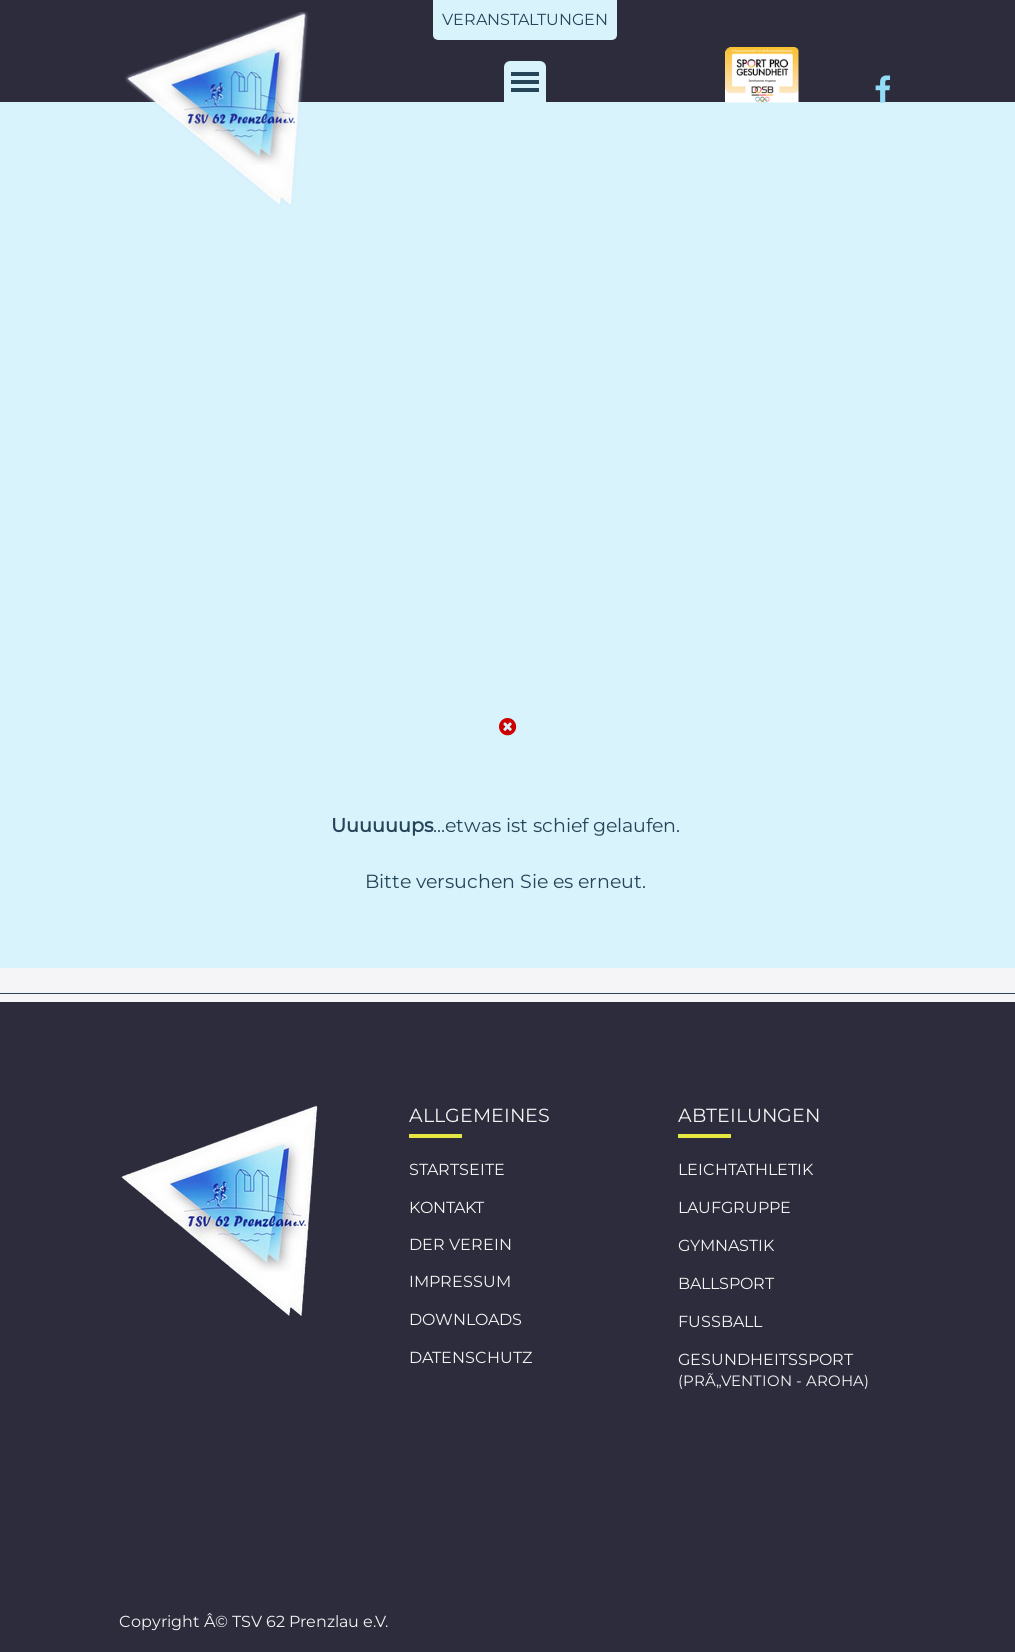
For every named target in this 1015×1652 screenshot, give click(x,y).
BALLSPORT (726, 1283)
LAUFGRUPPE (734, 1207)
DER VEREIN (460, 1244)
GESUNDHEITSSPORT (765, 1359)
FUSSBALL (720, 1321)
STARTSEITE (457, 1169)
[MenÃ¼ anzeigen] (525, 82)
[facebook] (883, 89)
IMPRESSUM (460, 1281)
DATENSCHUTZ (470, 1357)
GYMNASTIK (726, 1245)
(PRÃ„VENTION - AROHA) (773, 1381)
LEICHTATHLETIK (745, 1169)
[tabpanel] (505, 890)
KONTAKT (446, 1207)
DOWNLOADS (465, 1319)
